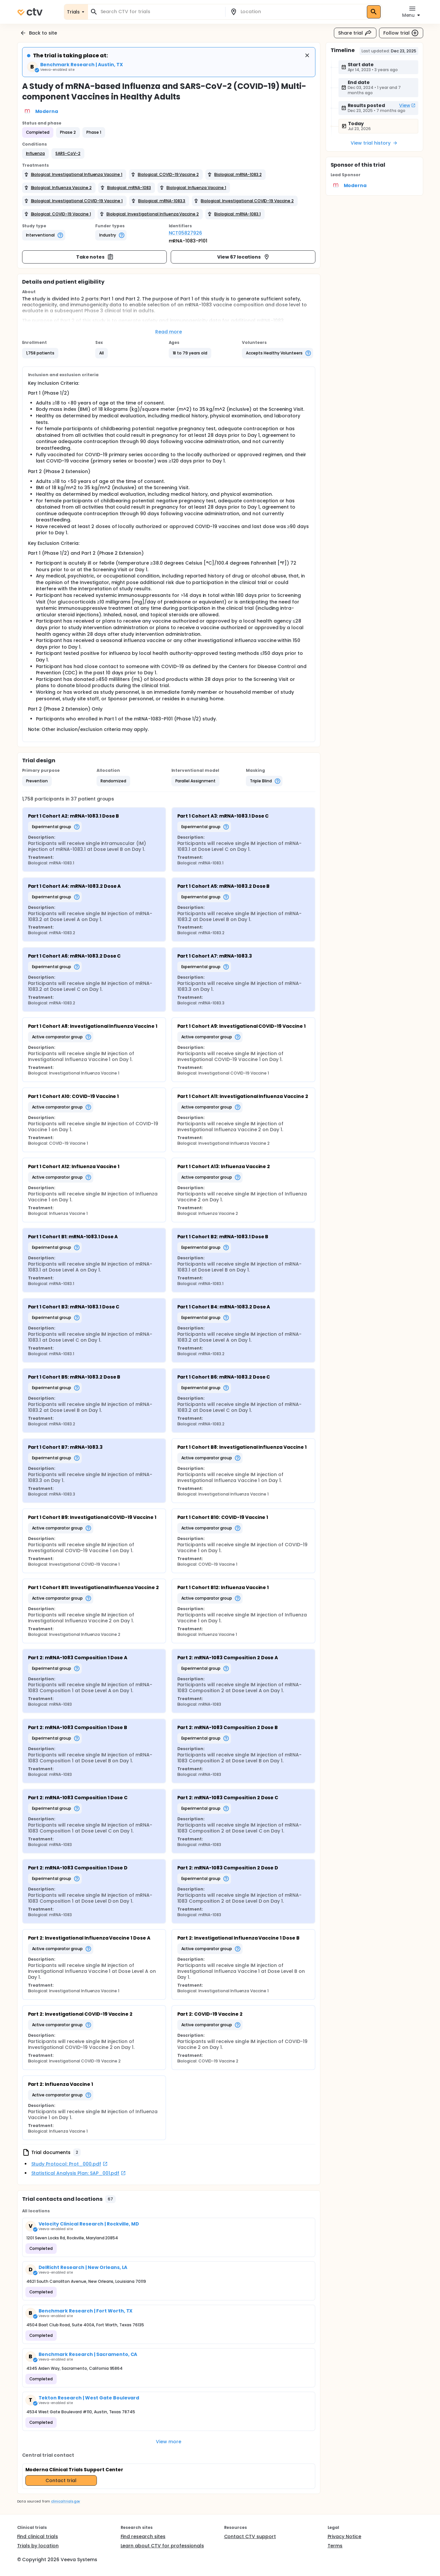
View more (168, 2441)
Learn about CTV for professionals (162, 2546)
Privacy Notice (345, 2536)
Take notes (95, 257)
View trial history (374, 143)
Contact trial (60, 2480)
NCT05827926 (185, 233)
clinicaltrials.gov (65, 2501)
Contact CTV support (250, 2536)
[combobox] (160, 12)
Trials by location (38, 2546)
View (407, 105)
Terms (335, 2546)
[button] (35, 153)
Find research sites (143, 2536)
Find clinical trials (37, 2536)
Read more (168, 332)
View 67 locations (243, 257)
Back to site (38, 33)
